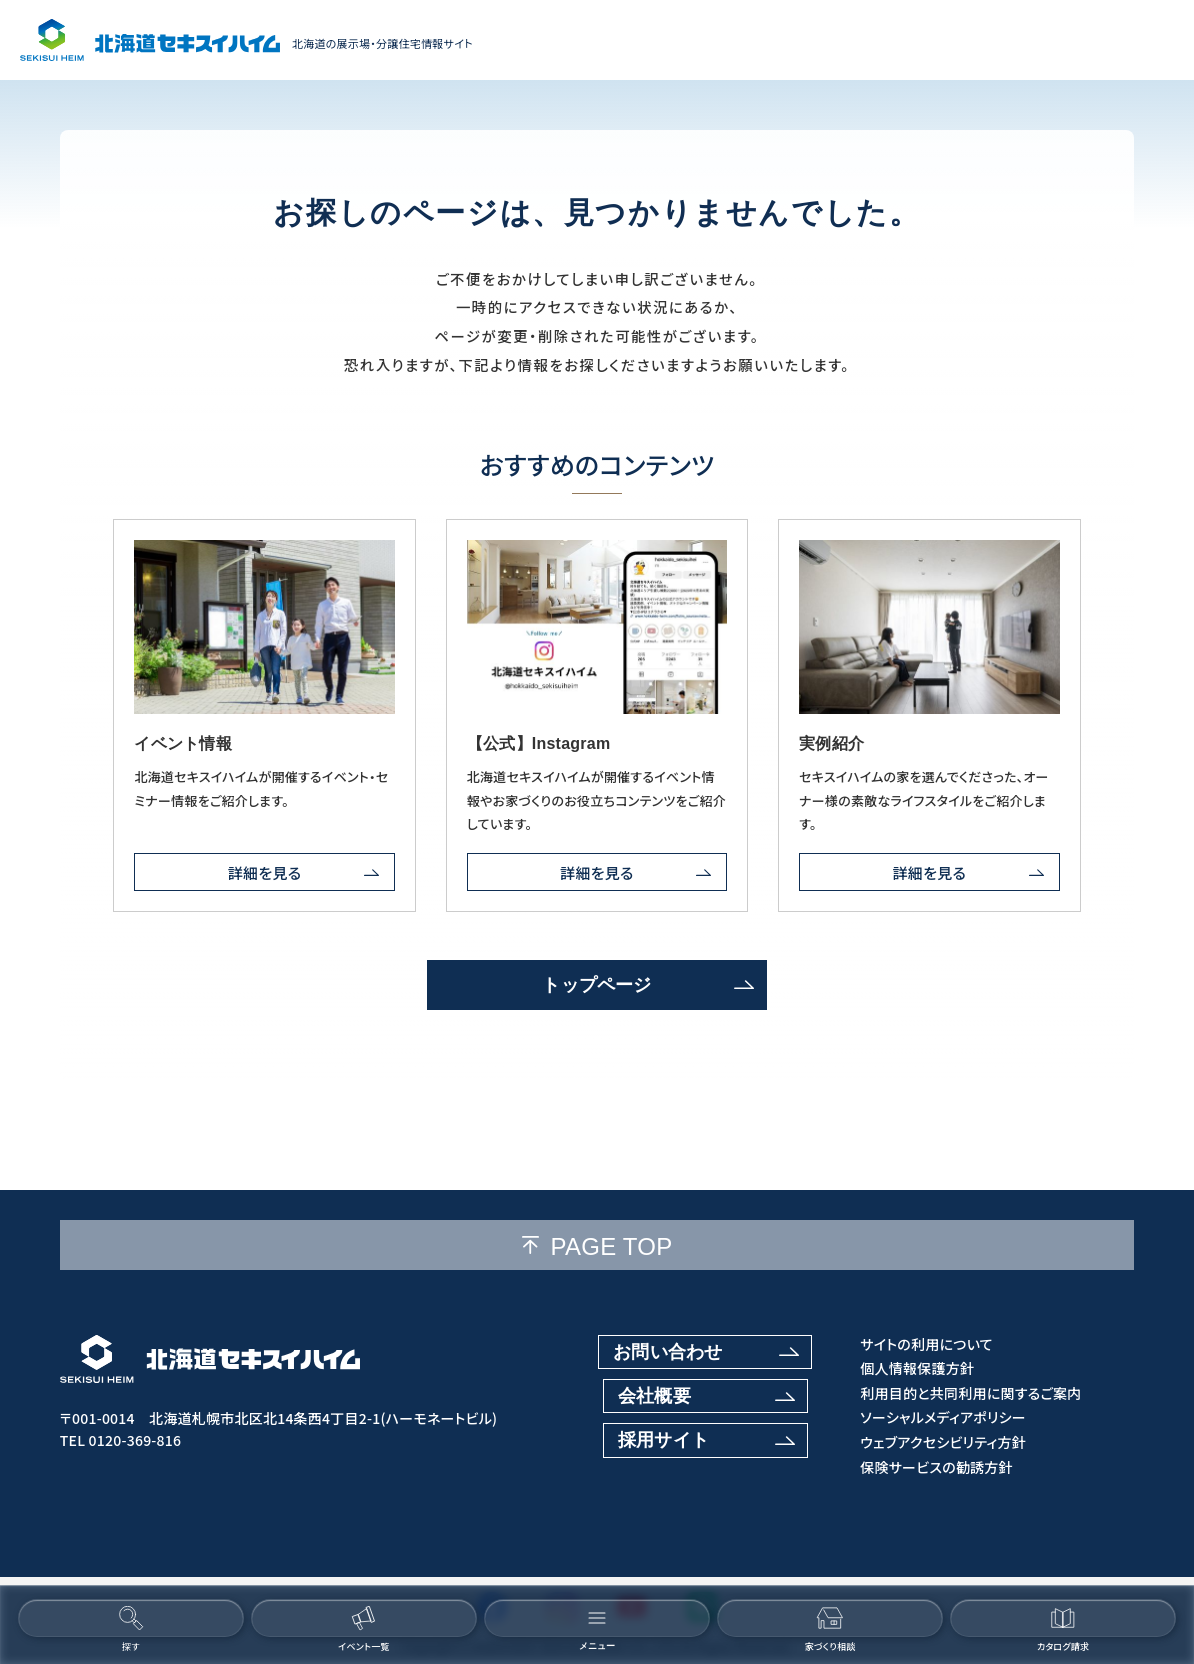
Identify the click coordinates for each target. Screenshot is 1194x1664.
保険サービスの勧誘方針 (936, 1467)
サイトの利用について (926, 1344)
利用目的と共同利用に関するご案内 (970, 1393)
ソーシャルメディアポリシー (943, 1417)
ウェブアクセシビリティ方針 (943, 1442)
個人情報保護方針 (917, 1368)
